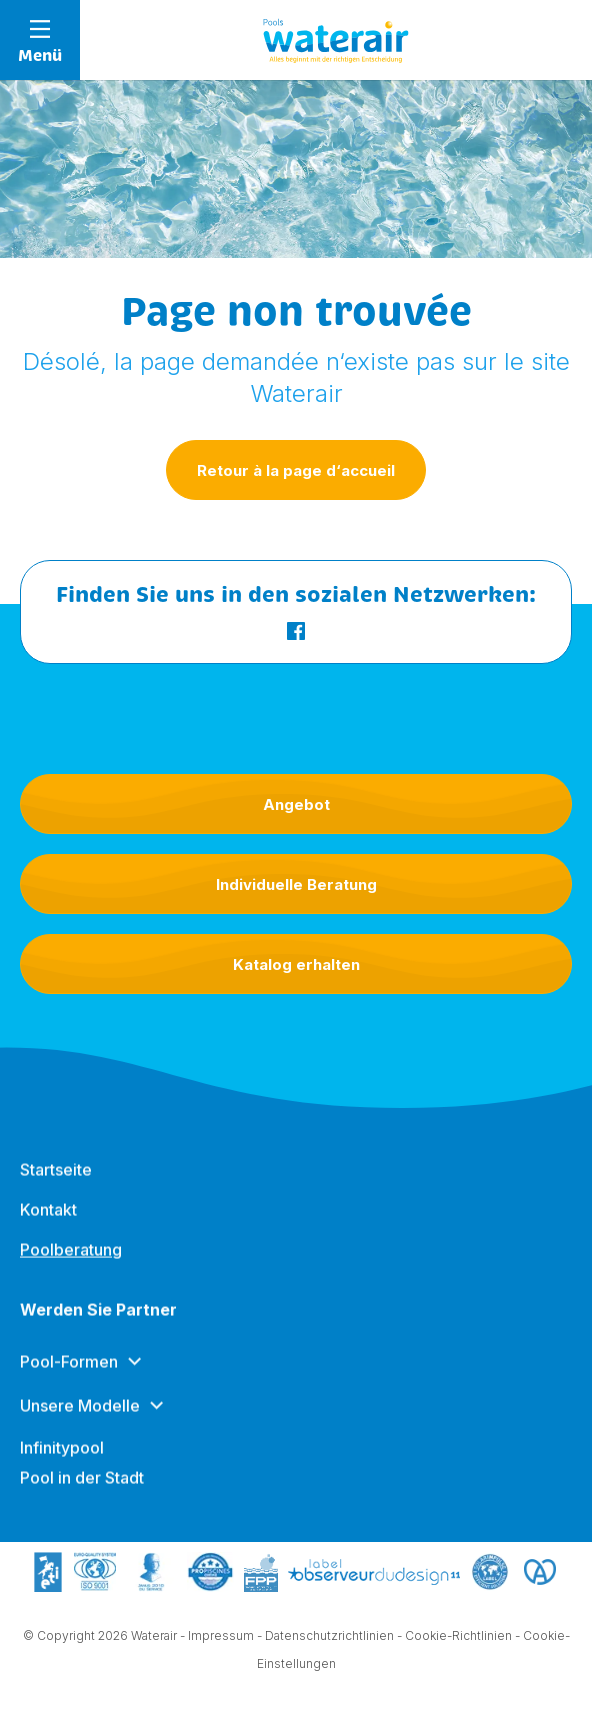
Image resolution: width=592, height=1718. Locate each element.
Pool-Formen (69, 1380)
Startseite (56, 1188)
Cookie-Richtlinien (458, 1638)
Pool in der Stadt (82, 1496)
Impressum (221, 1638)
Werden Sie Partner (98, 1328)
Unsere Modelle (80, 1424)
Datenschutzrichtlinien (329, 1638)
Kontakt (48, 1228)
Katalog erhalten (296, 964)
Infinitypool (62, 1466)
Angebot (296, 804)
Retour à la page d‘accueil (296, 470)
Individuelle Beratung (296, 884)
